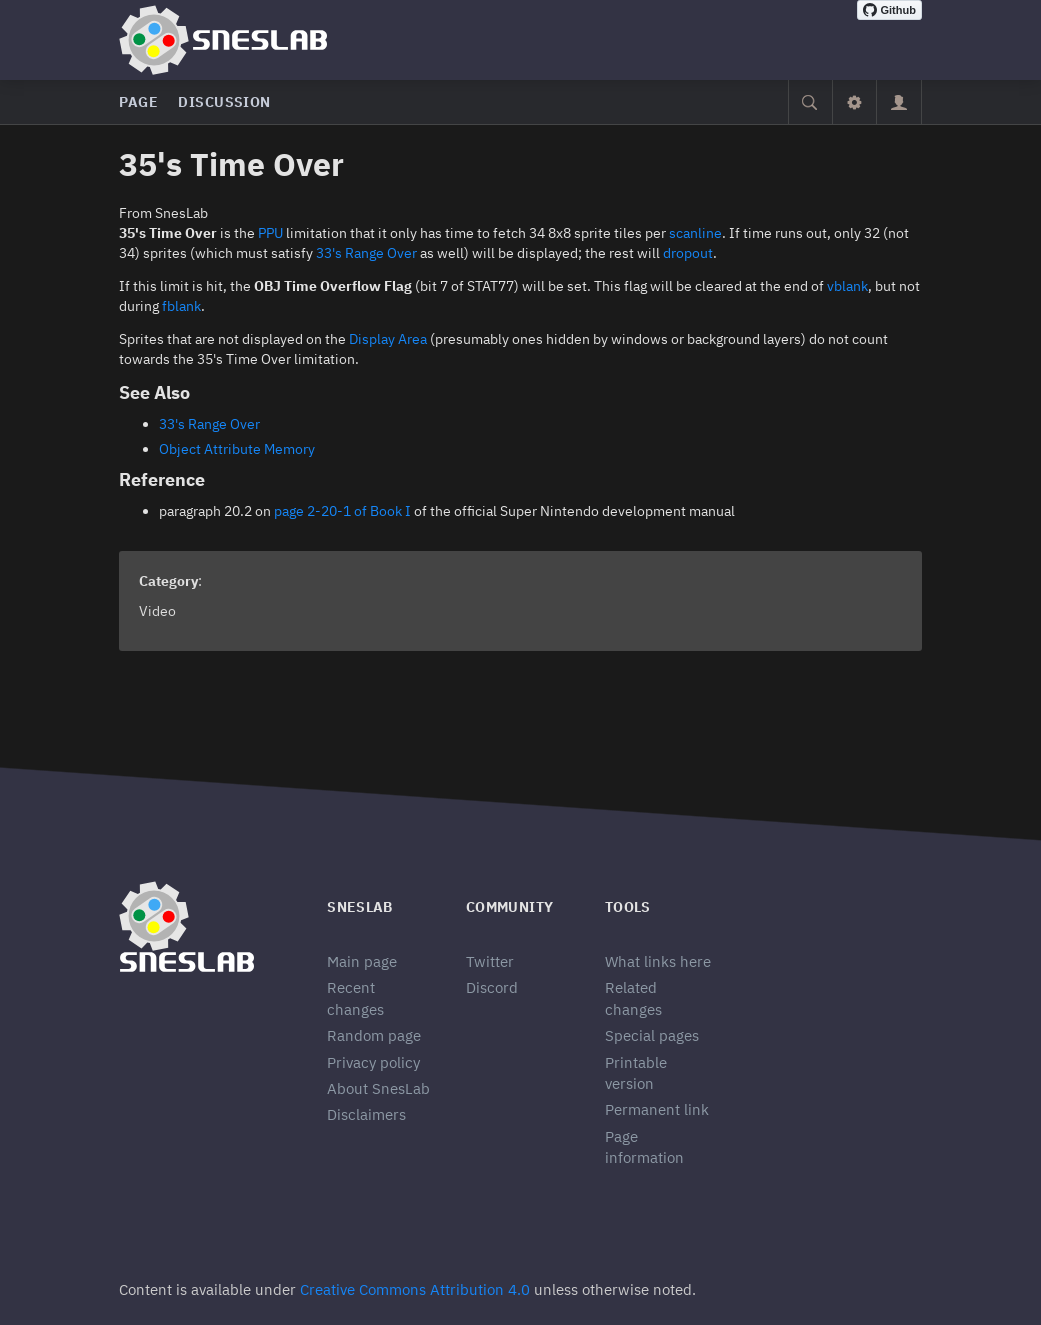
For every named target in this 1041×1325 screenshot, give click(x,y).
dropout (688, 253)
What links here (658, 961)
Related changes (633, 998)
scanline (695, 233)
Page (138, 102)
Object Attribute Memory (237, 449)
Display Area (388, 339)
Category (168, 581)
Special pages (652, 1035)
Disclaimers (366, 1114)
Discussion (224, 102)
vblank (847, 286)
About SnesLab (378, 1088)
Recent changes (355, 998)
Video (157, 611)
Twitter (490, 961)
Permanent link (657, 1109)
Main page (362, 961)
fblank (181, 306)
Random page (374, 1035)
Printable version (636, 1073)
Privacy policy (373, 1062)
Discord (492, 987)
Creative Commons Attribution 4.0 (415, 1289)
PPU (270, 233)
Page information (644, 1147)
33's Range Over (366, 253)
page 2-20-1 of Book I (342, 511)
